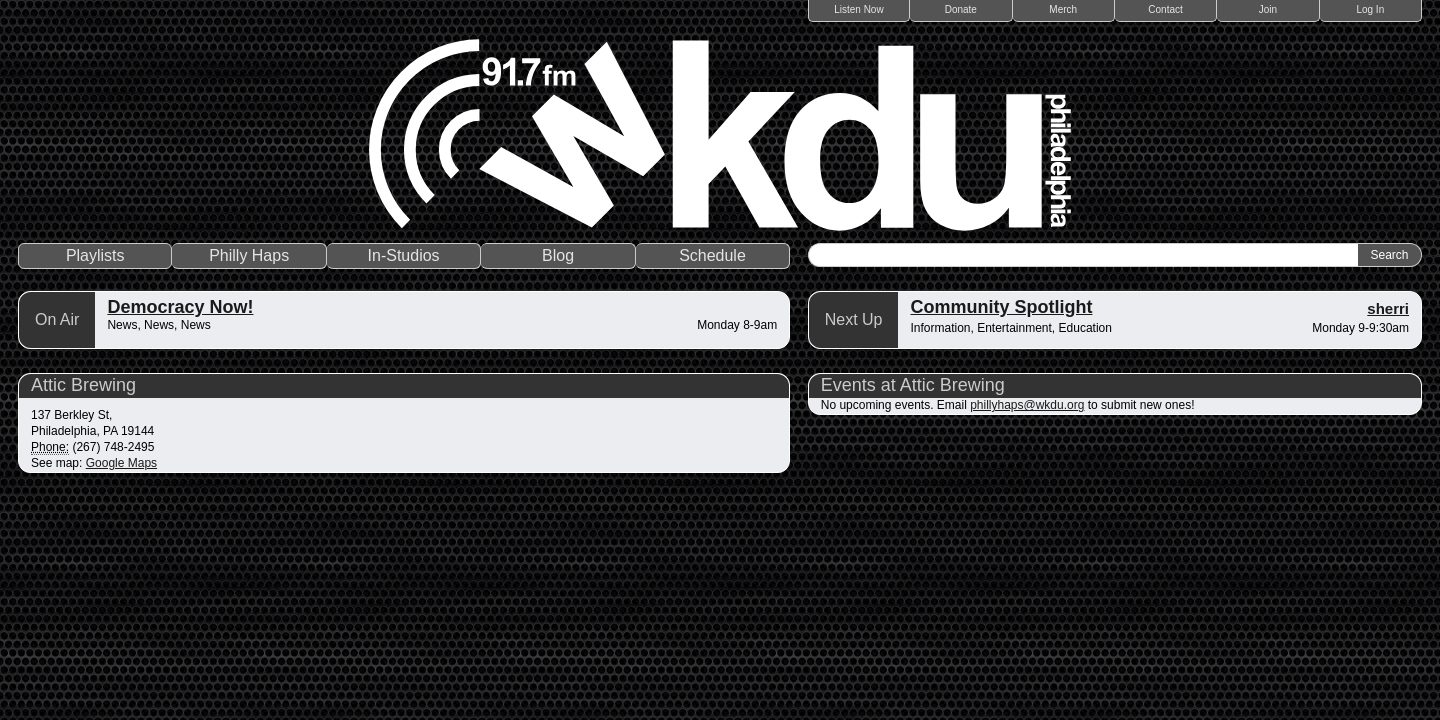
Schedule (712, 255)
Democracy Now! (180, 307)
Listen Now (858, 9)
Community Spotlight (1001, 307)
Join (1268, 9)
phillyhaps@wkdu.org (1027, 405)
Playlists (95, 255)
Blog (558, 255)
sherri (1388, 308)
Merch (1063, 9)
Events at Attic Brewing (913, 385)
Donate (961, 9)
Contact (1165, 9)
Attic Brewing (83, 385)
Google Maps (121, 463)
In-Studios (404, 255)
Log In (1370, 9)
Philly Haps (249, 255)
